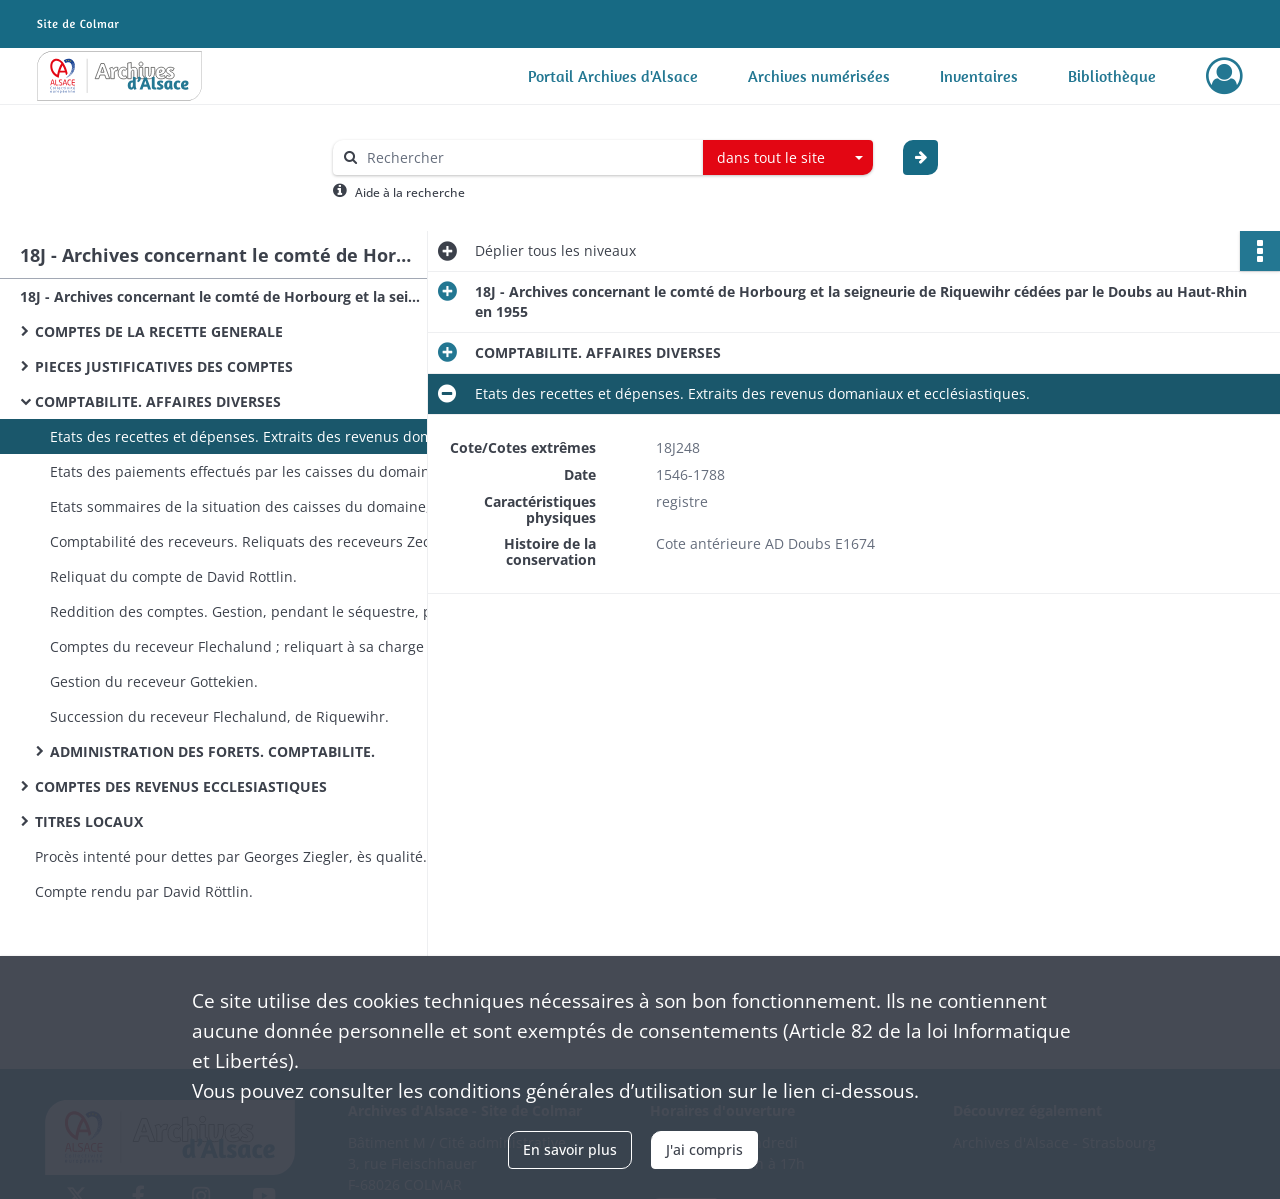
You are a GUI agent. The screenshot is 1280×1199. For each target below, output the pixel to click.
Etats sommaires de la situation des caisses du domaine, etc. (250, 506)
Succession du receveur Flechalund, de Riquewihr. (219, 716)
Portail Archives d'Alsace (613, 76)
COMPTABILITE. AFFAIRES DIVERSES (158, 401)
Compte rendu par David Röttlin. (144, 891)
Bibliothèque (1112, 76)
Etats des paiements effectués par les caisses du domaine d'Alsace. (250, 471)
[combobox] (788, 158)
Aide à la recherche (410, 192)
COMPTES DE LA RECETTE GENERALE (159, 331)
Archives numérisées (819, 76)
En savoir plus (570, 1149)
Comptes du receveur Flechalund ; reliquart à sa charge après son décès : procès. (250, 646)
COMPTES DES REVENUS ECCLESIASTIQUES (181, 786)
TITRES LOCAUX (89, 821)
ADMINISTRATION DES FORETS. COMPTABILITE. (212, 751)
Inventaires (979, 76)
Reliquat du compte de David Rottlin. (173, 576)
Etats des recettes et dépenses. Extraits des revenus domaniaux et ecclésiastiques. (250, 436)
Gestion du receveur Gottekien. (154, 681)
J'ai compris (704, 1149)
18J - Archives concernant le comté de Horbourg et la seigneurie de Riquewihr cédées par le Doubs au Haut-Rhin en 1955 (220, 296)
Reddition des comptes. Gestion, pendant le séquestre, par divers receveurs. (250, 611)
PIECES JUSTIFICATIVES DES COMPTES (164, 366)
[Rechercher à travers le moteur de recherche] (528, 157)
